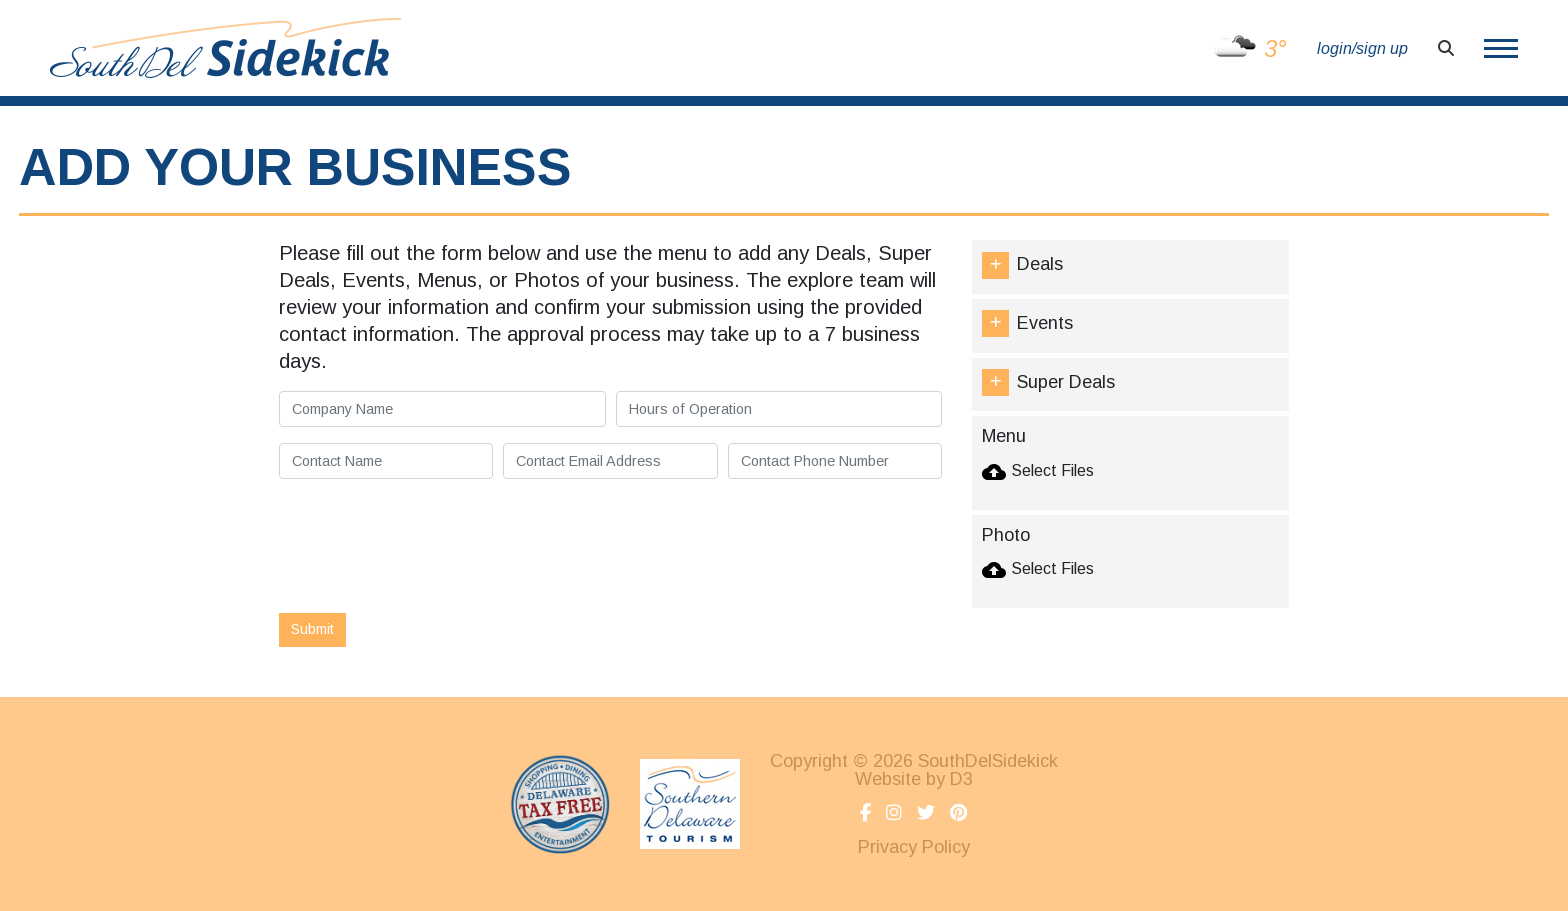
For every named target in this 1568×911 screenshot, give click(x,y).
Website (888, 779)
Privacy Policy (914, 847)
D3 (961, 779)
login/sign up (1362, 48)
